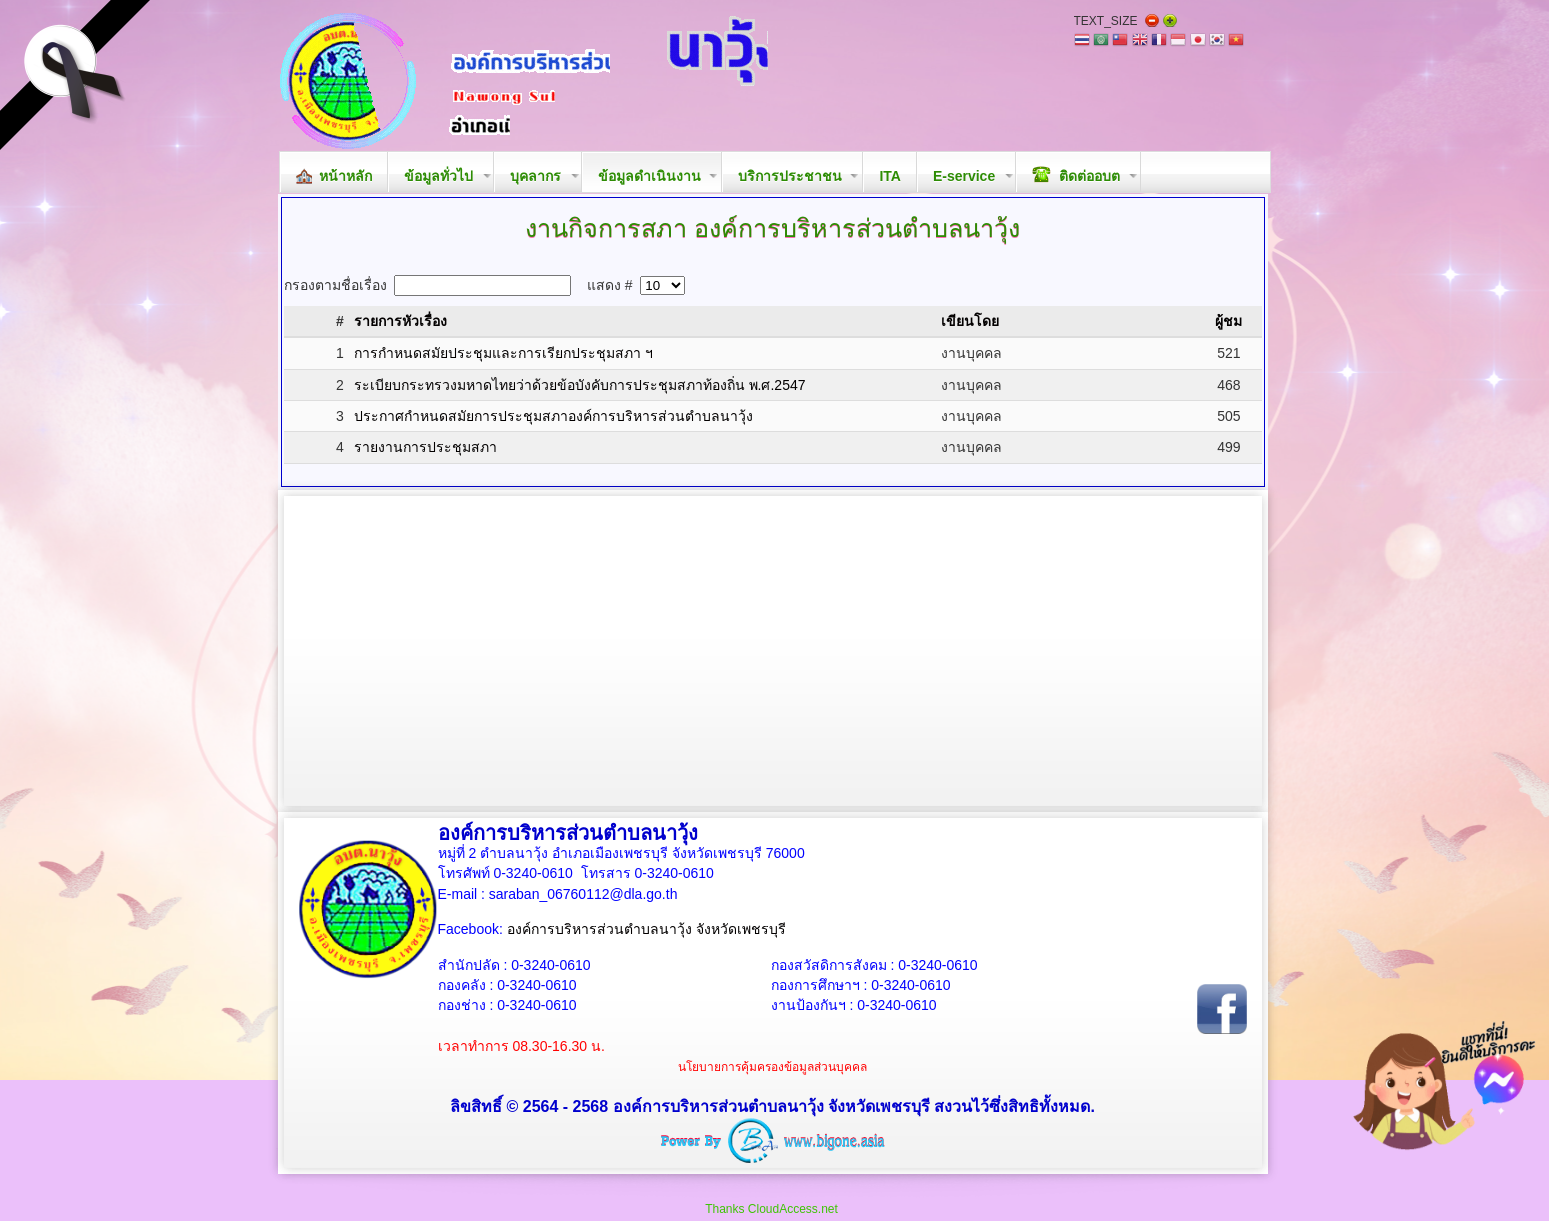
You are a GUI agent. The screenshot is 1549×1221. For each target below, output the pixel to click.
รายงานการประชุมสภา (425, 447)
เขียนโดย (970, 321)
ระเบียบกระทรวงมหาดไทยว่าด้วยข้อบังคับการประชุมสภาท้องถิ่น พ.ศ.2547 (580, 385)
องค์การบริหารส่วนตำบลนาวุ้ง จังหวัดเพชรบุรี (646, 929)
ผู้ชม (1228, 321)
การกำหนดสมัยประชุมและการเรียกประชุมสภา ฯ (503, 353)
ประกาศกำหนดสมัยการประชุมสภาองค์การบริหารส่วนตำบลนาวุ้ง (553, 416)
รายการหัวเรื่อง (400, 321)
